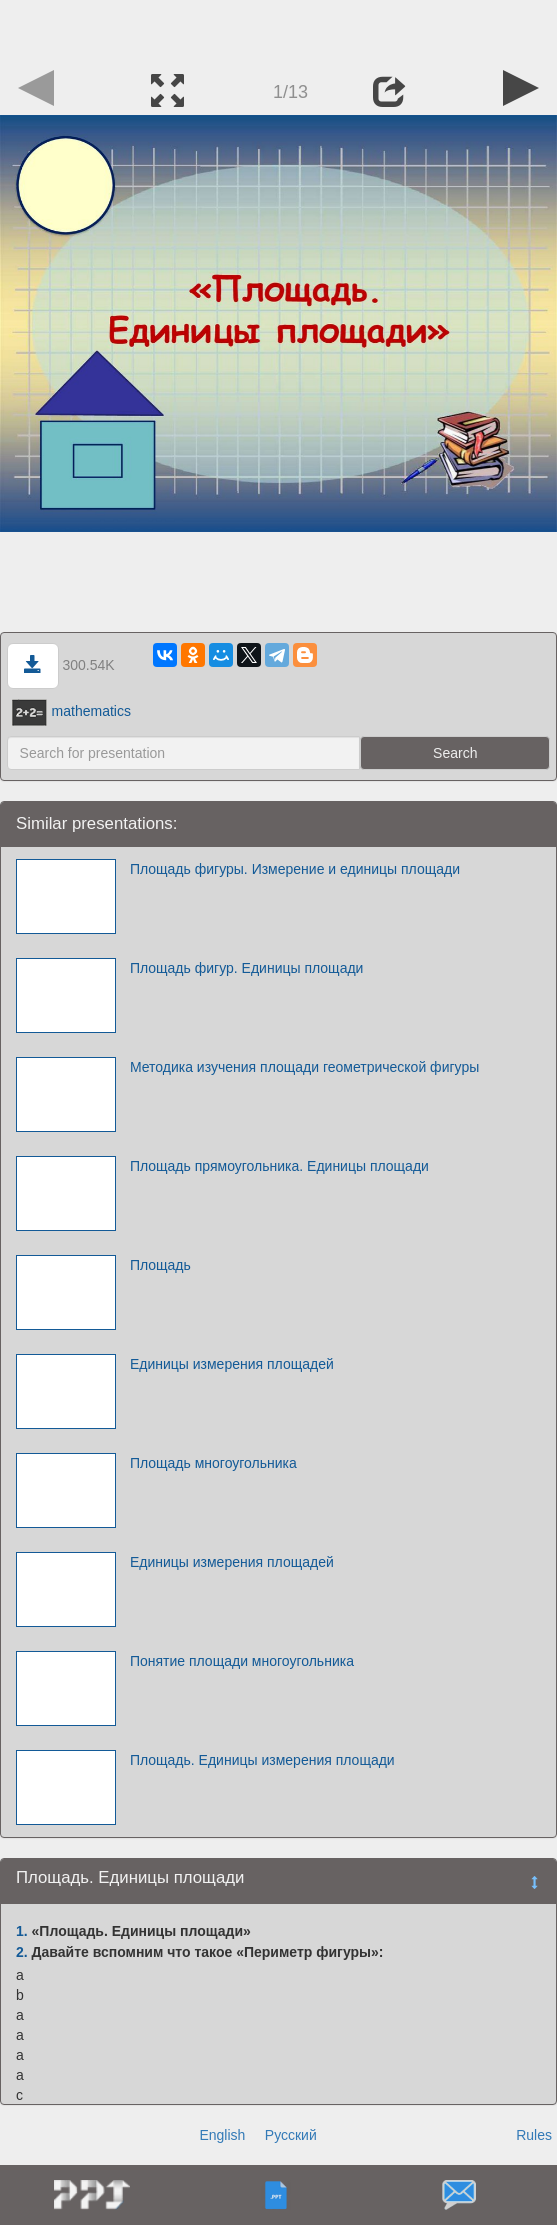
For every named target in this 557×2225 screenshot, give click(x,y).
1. (22, 1931)
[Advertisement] (279, 30)
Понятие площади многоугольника (242, 1661)
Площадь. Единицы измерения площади (262, 1760)
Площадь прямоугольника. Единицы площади (279, 1166)
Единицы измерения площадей (232, 1364)
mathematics (71, 711)
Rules (534, 2135)
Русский (291, 2135)
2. (22, 1952)
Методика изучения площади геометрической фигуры (304, 1067)
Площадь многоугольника (213, 1463)
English (222, 2135)
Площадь (160, 1265)
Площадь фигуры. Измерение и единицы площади (295, 869)
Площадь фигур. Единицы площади (247, 968)
